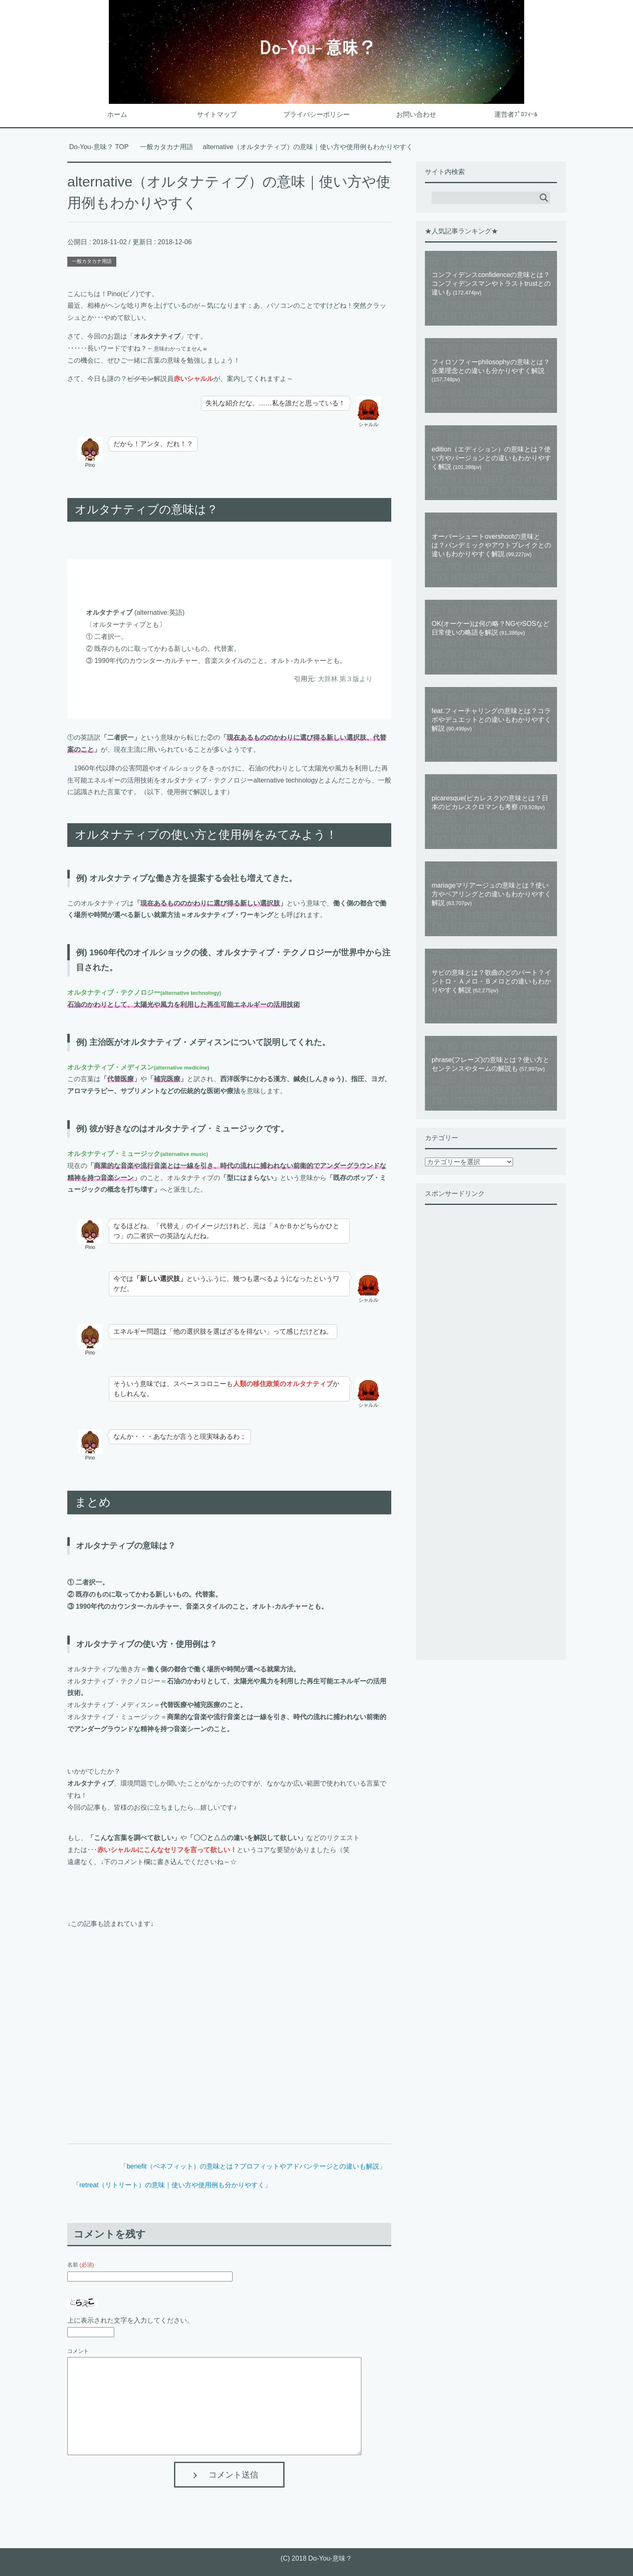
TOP (98, 146)
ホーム (117, 114)
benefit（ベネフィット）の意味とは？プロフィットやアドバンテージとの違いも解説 (253, 2166)
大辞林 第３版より (345, 678)
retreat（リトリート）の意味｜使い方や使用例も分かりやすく (172, 2184)
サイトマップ (217, 114)
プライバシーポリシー (316, 114)
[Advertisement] (229, 2027)
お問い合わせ (416, 114)
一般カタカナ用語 (92, 261)
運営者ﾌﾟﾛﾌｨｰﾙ (515, 114)
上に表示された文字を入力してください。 (130, 2320)
